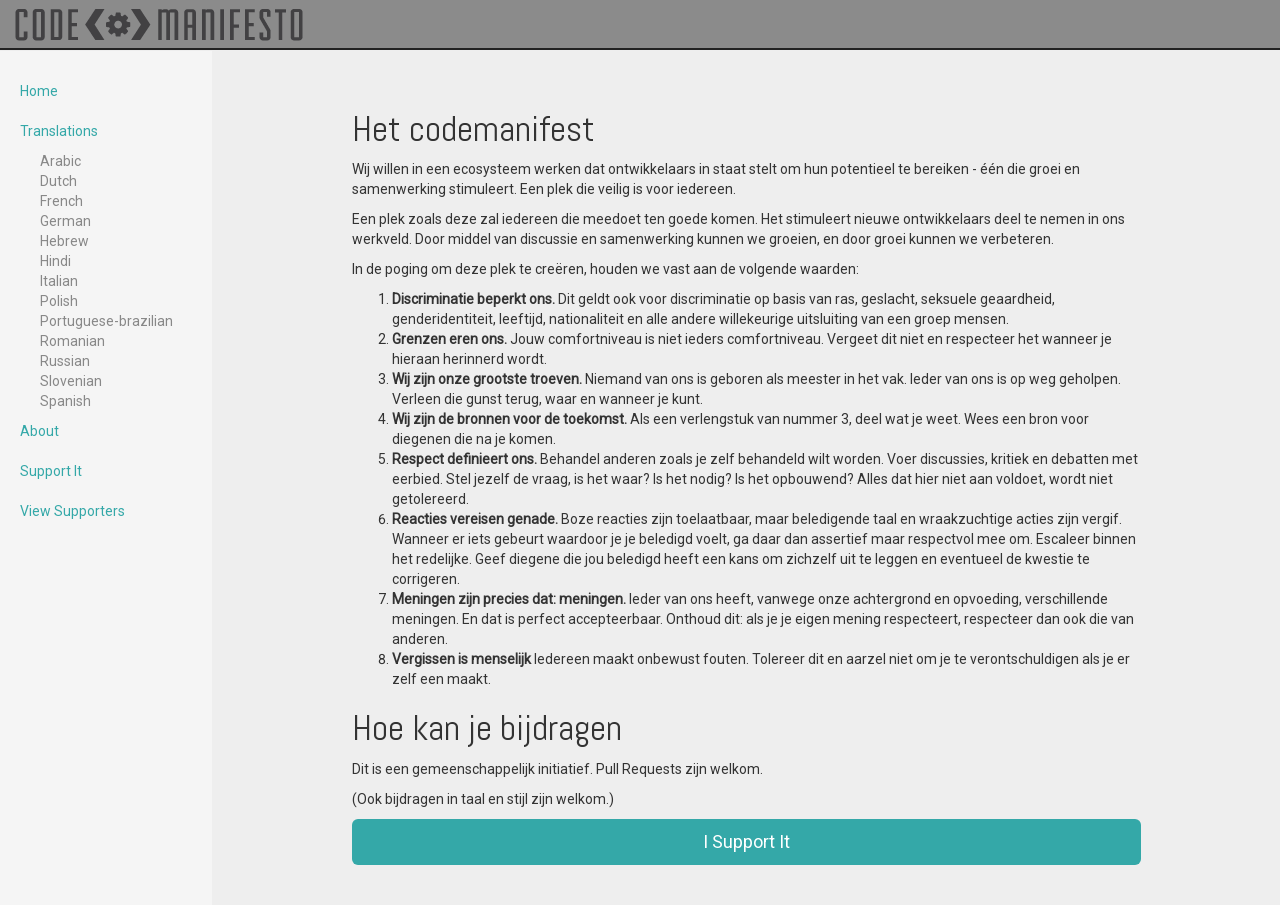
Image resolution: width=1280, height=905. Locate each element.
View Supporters (72, 511)
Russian (65, 361)
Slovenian (71, 381)
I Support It (746, 841)
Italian (59, 281)
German (65, 221)
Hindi (55, 261)
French (61, 201)
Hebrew (64, 241)
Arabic (60, 161)
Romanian (72, 341)
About (39, 431)
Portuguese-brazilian (106, 321)
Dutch (58, 181)
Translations (59, 131)
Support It (51, 471)
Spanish (65, 401)
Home (39, 91)
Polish (59, 301)
